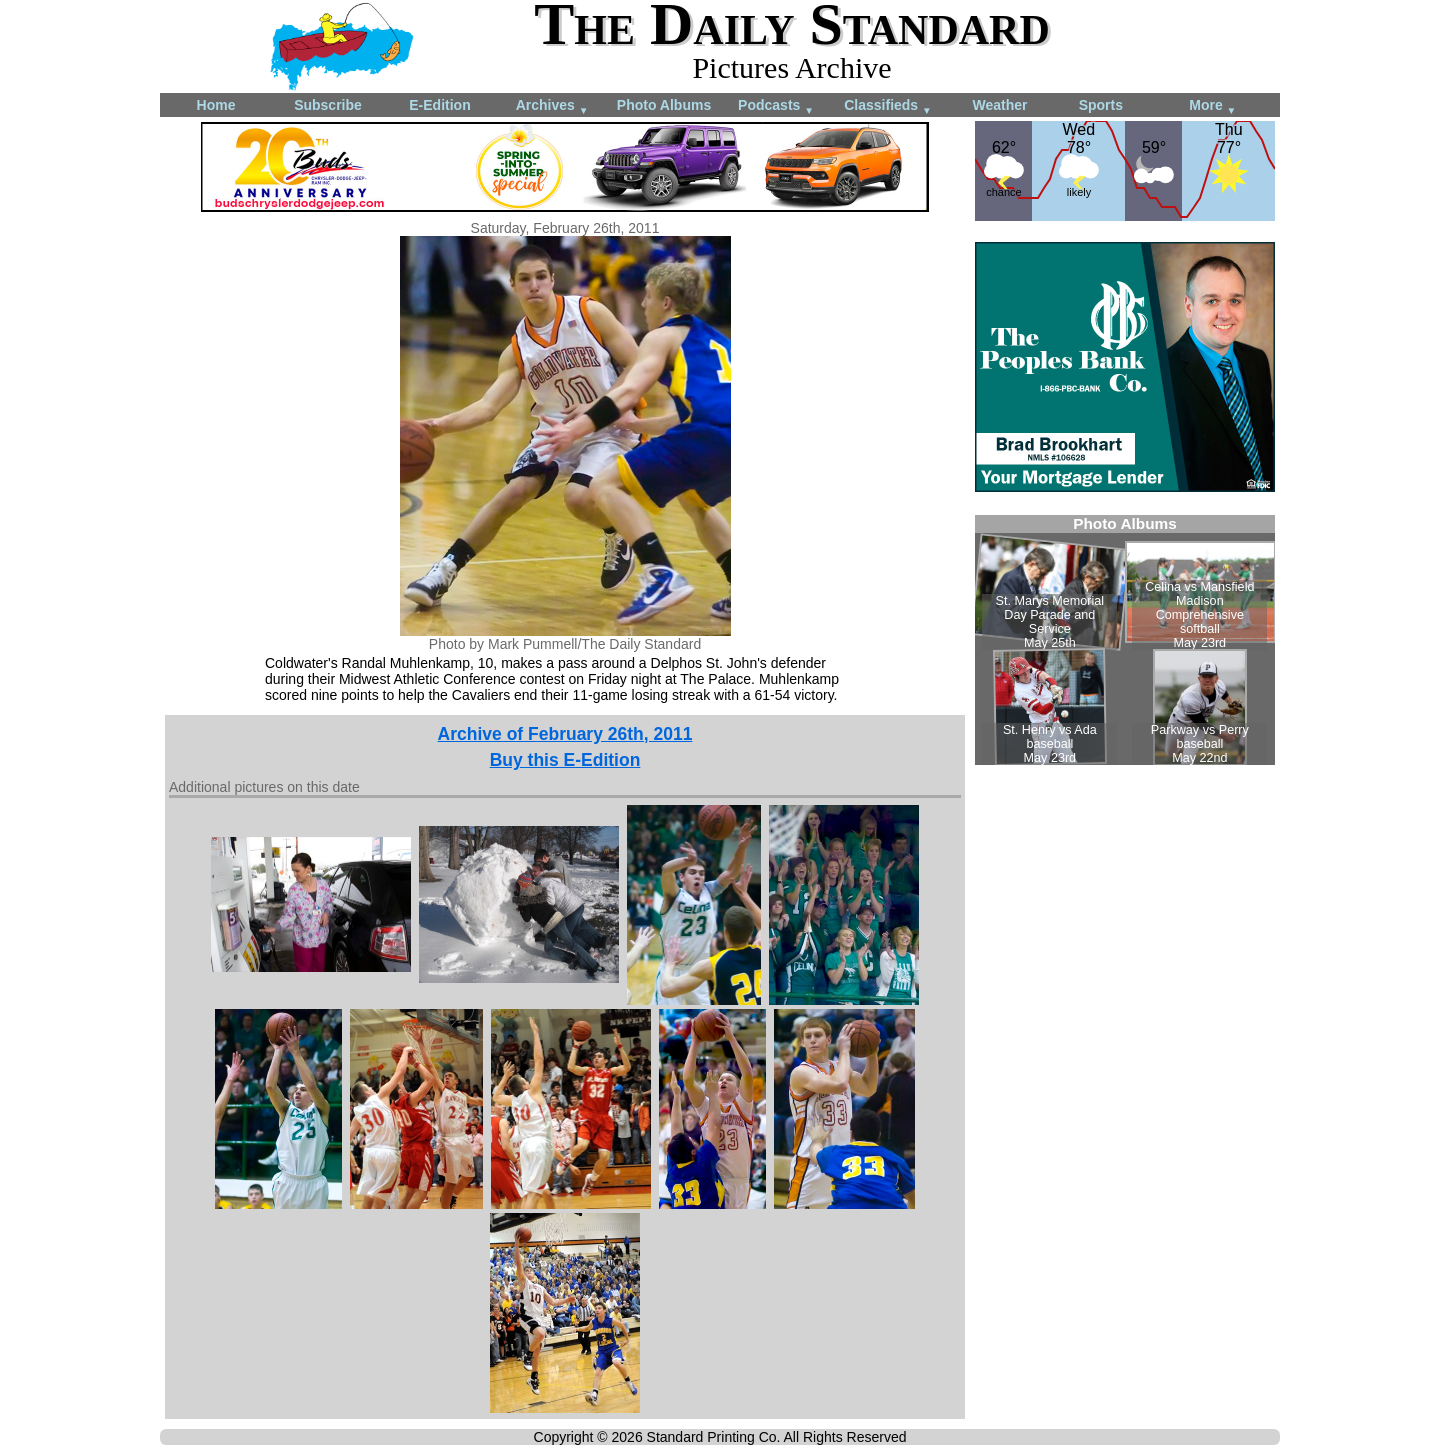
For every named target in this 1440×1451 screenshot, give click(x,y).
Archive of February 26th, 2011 (565, 734)
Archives (552, 106)
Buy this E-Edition (565, 760)
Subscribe (328, 105)
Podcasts (776, 106)
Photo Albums (664, 105)
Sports (1101, 105)
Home (216, 105)
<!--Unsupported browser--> (1125, 640)
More (1212, 106)
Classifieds (888, 106)
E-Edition (439, 105)
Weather (1000, 105)
